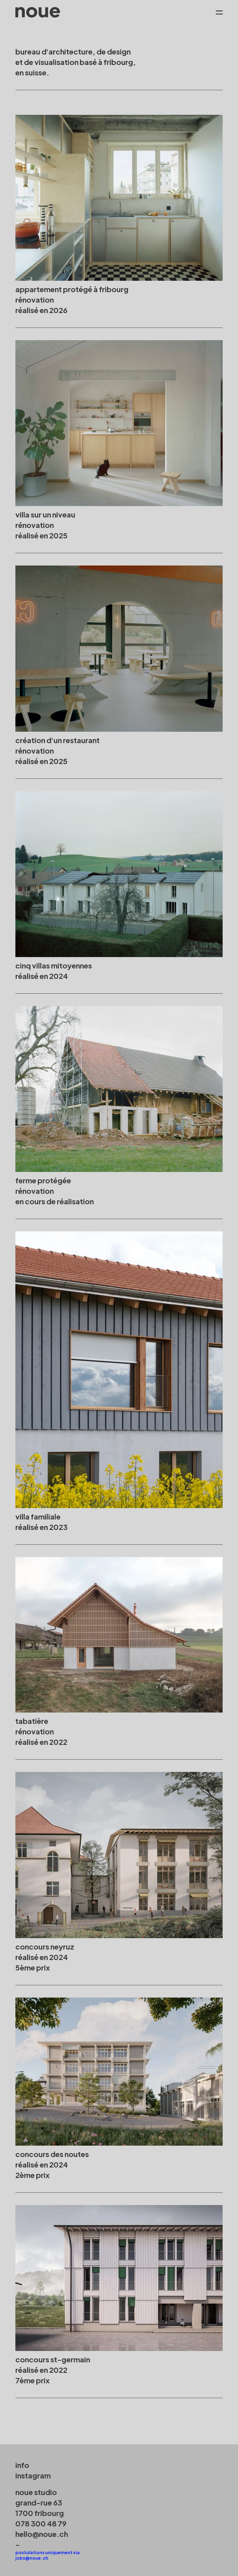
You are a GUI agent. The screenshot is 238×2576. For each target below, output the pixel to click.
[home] (38, 12)
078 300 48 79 (40, 2523)
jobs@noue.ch (31, 2558)
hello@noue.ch (41, 2533)
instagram (33, 2475)
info (22, 2464)
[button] (216, 12)
